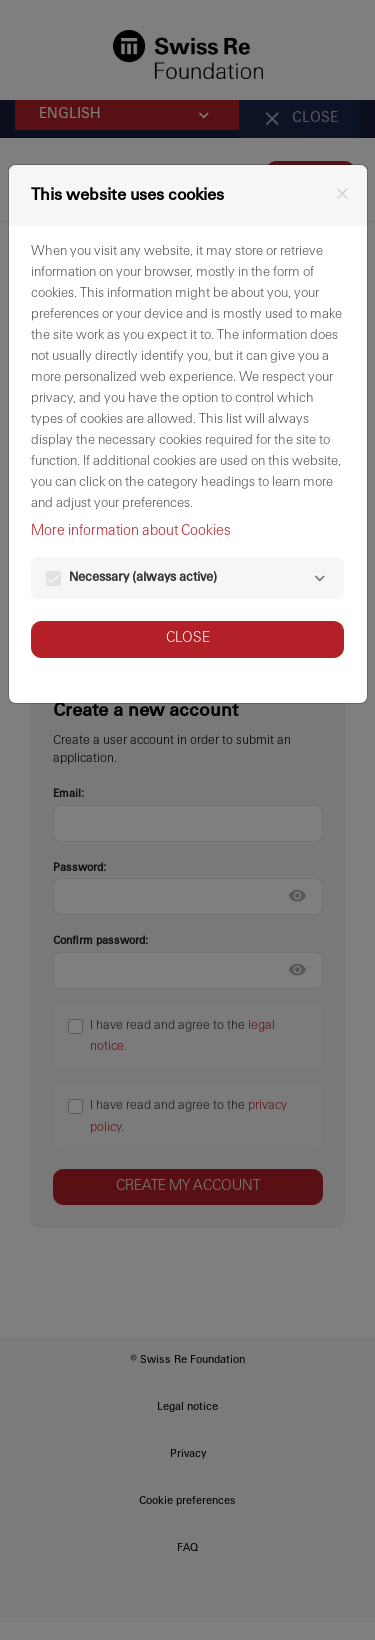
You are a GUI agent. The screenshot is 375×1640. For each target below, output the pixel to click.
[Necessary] (319, 578)
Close (188, 638)
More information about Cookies (131, 531)
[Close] (342, 194)
